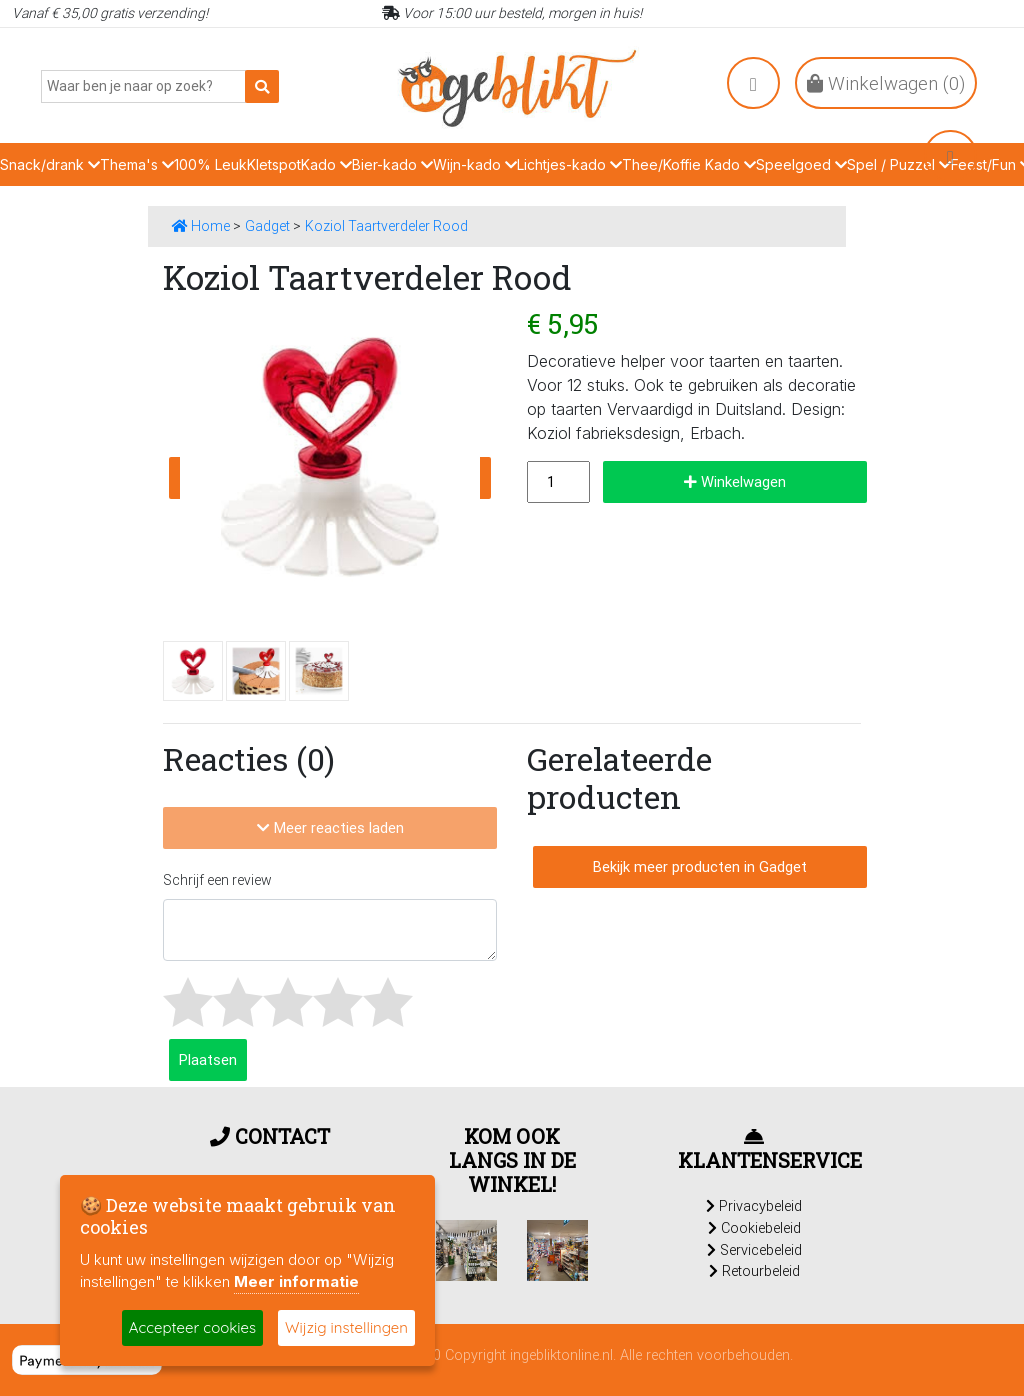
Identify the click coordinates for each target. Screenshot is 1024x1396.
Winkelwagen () (886, 83)
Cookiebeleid (754, 1228)
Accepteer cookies (192, 1327)
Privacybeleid (754, 1206)
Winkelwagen (735, 481)
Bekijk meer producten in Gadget (700, 866)
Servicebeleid (754, 1250)
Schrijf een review (217, 880)
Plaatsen (208, 1059)
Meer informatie (296, 1281)
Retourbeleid (754, 1271)
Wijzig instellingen (346, 1327)
